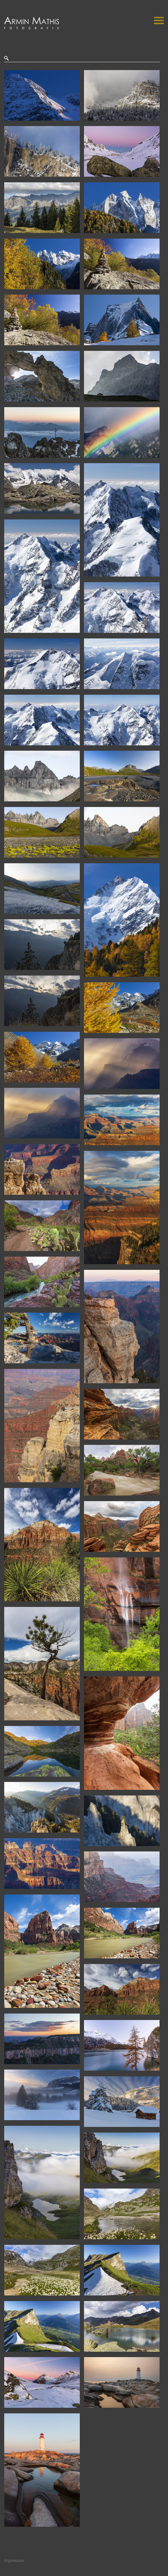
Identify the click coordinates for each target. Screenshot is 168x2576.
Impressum (14, 2560)
